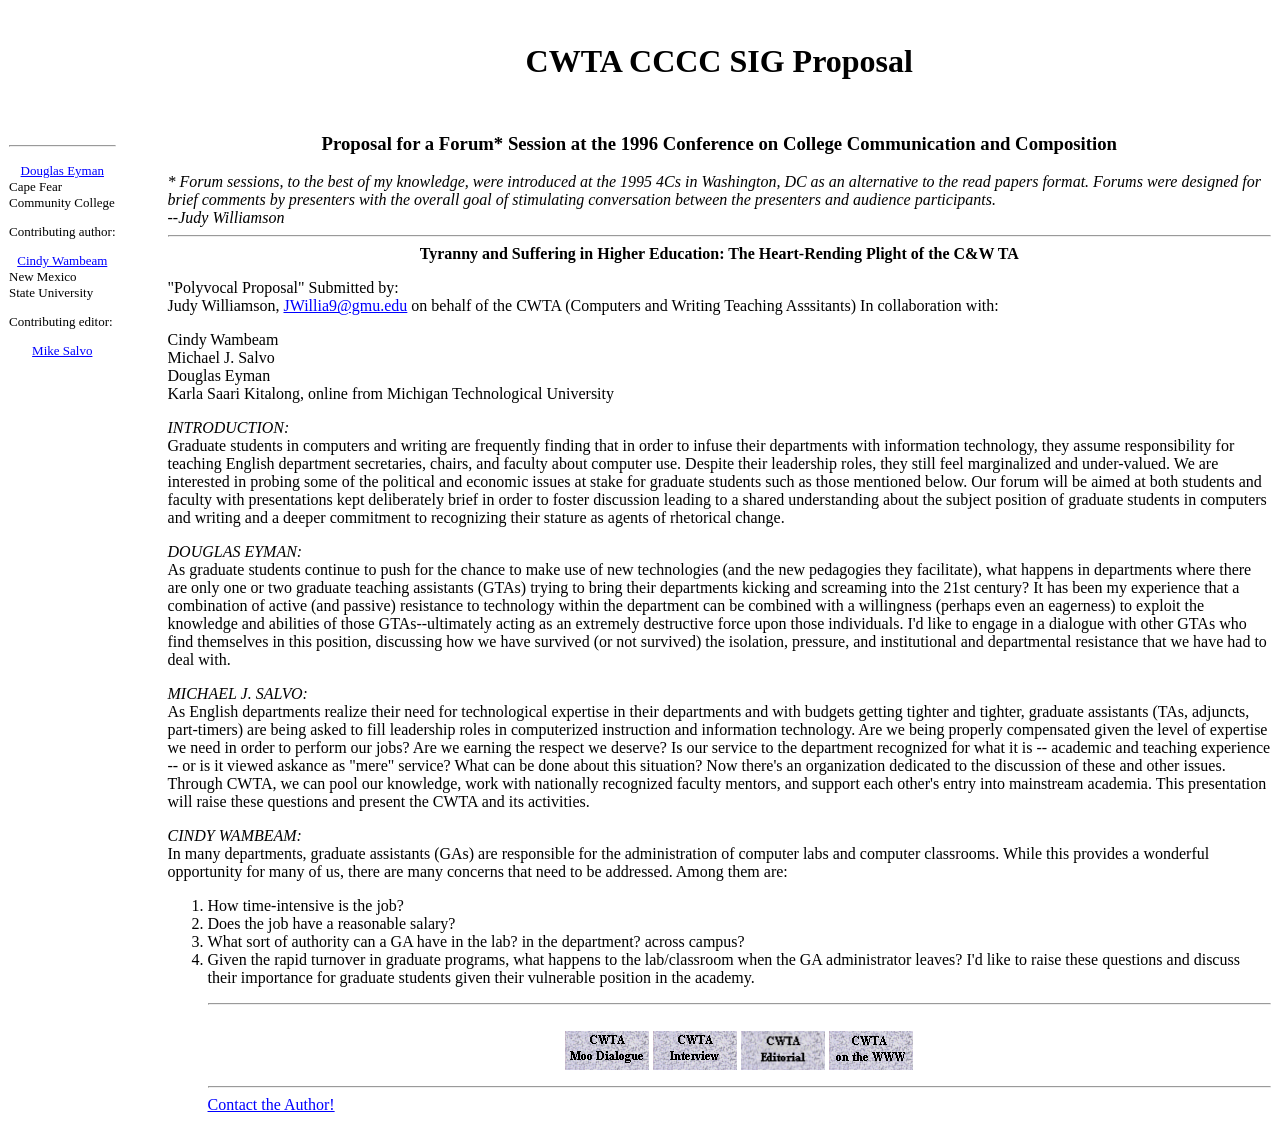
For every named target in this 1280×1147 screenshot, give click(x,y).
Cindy (33, 260)
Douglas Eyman (62, 170)
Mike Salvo (62, 350)
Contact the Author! (271, 1104)
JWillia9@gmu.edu (345, 305)
